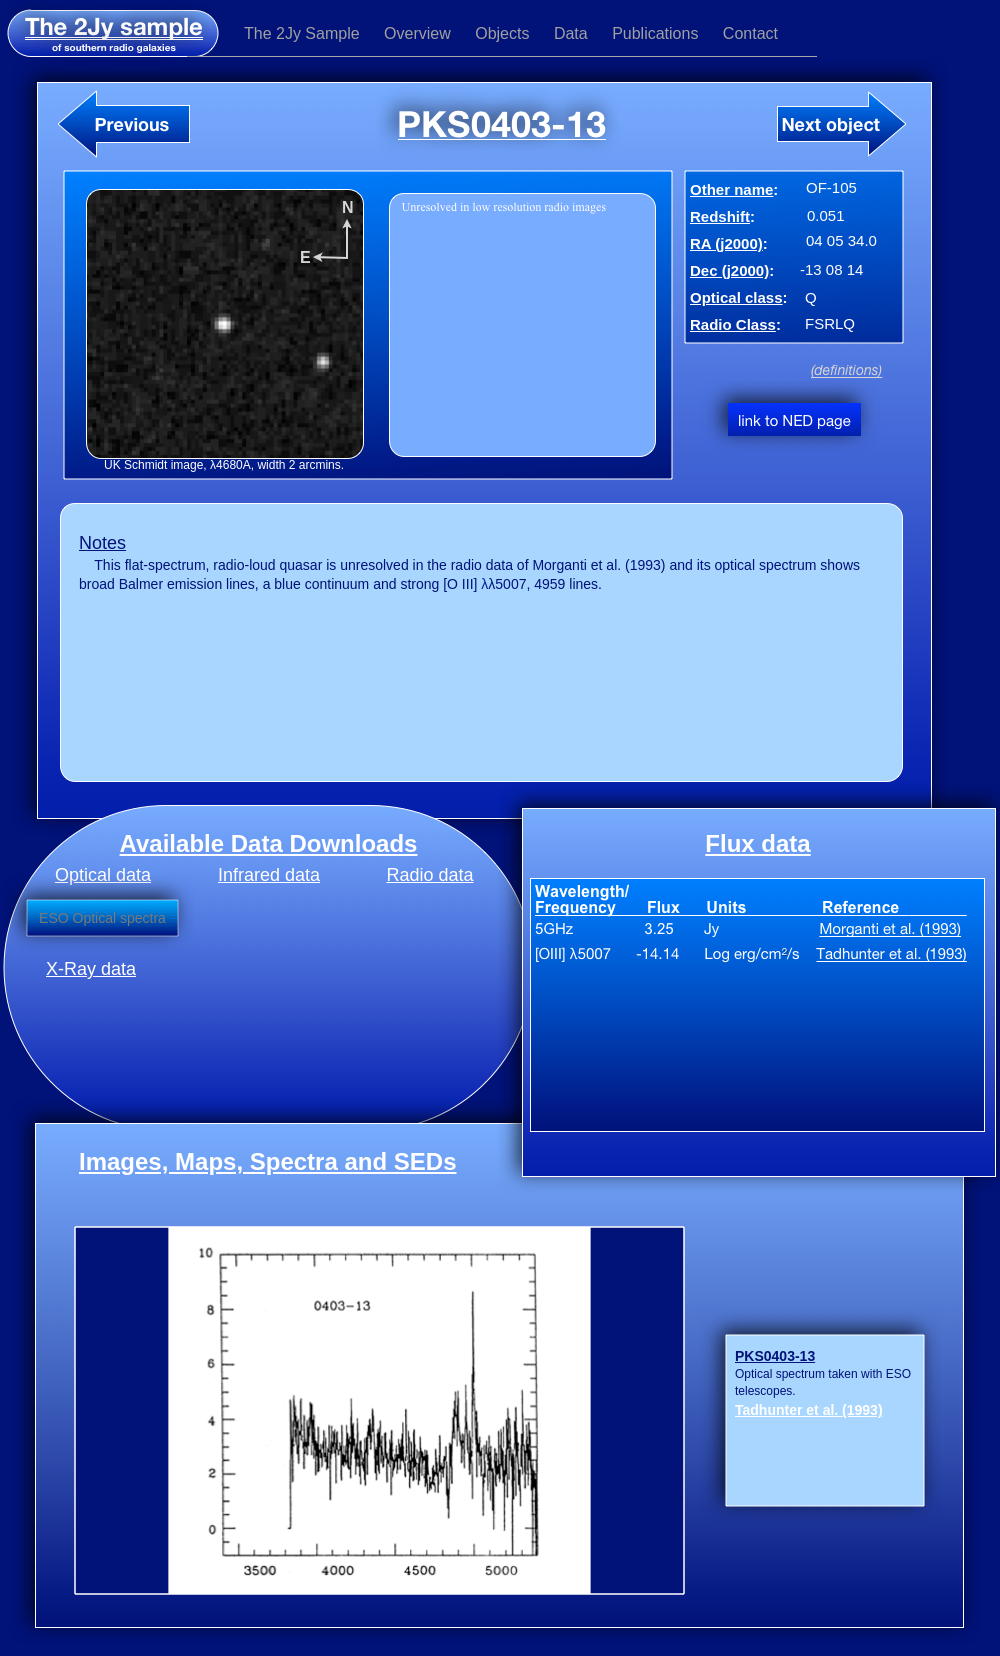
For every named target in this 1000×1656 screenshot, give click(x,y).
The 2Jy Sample (304, 33)
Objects (504, 33)
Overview (419, 33)
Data (573, 33)
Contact (750, 33)
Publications (657, 33)
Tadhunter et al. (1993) (809, 1410)
